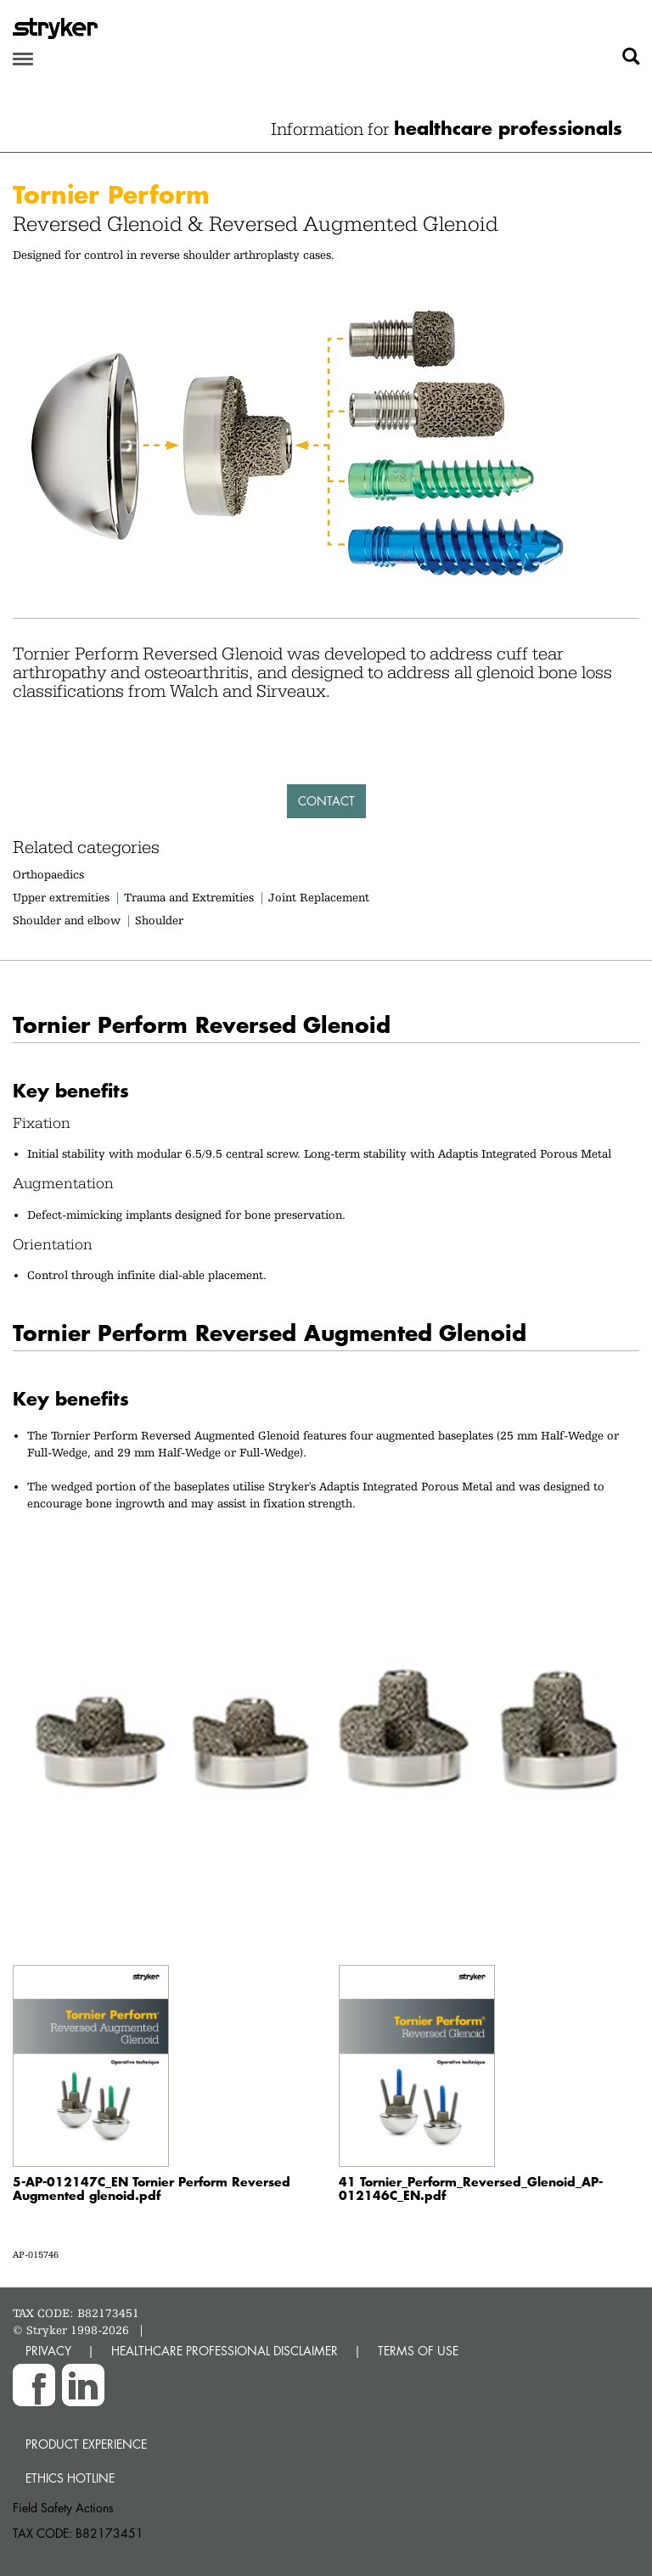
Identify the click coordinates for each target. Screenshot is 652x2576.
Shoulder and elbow (67, 920)
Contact (326, 801)
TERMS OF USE (418, 2351)
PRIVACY (48, 2351)
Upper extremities (61, 897)
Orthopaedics (48, 874)
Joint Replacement (318, 897)
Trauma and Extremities (189, 897)
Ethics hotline (70, 2478)
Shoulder (159, 920)
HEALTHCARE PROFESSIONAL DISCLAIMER (224, 2351)
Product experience (86, 2444)
